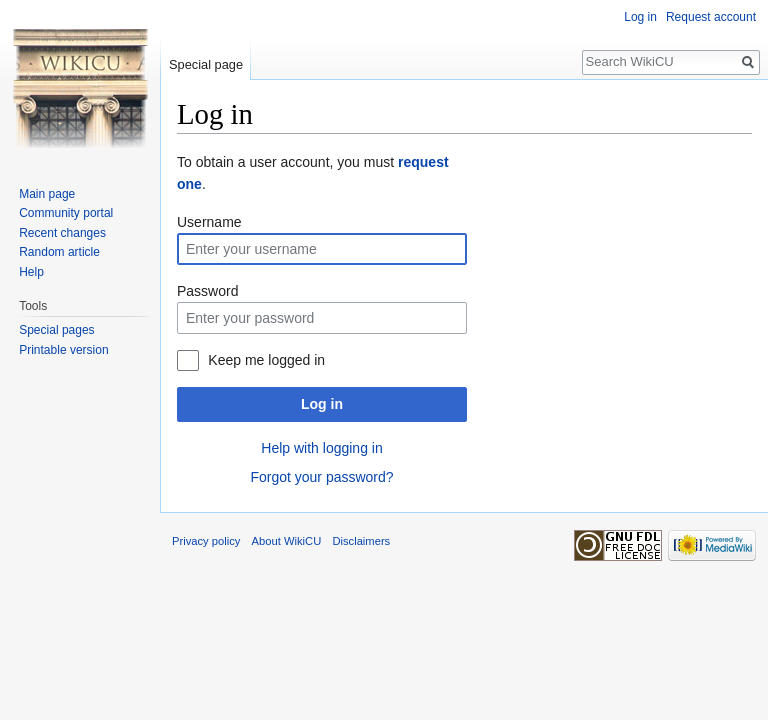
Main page (47, 194)
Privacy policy (206, 541)
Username (209, 222)
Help (31, 272)
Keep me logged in (266, 360)
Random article (59, 252)
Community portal (66, 213)
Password (207, 291)
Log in (322, 404)
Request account (711, 17)
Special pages (56, 330)
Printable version (63, 350)
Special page (206, 64)
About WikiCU (287, 541)
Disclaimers (361, 541)
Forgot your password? (321, 477)
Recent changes (62, 233)
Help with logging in (321, 448)
